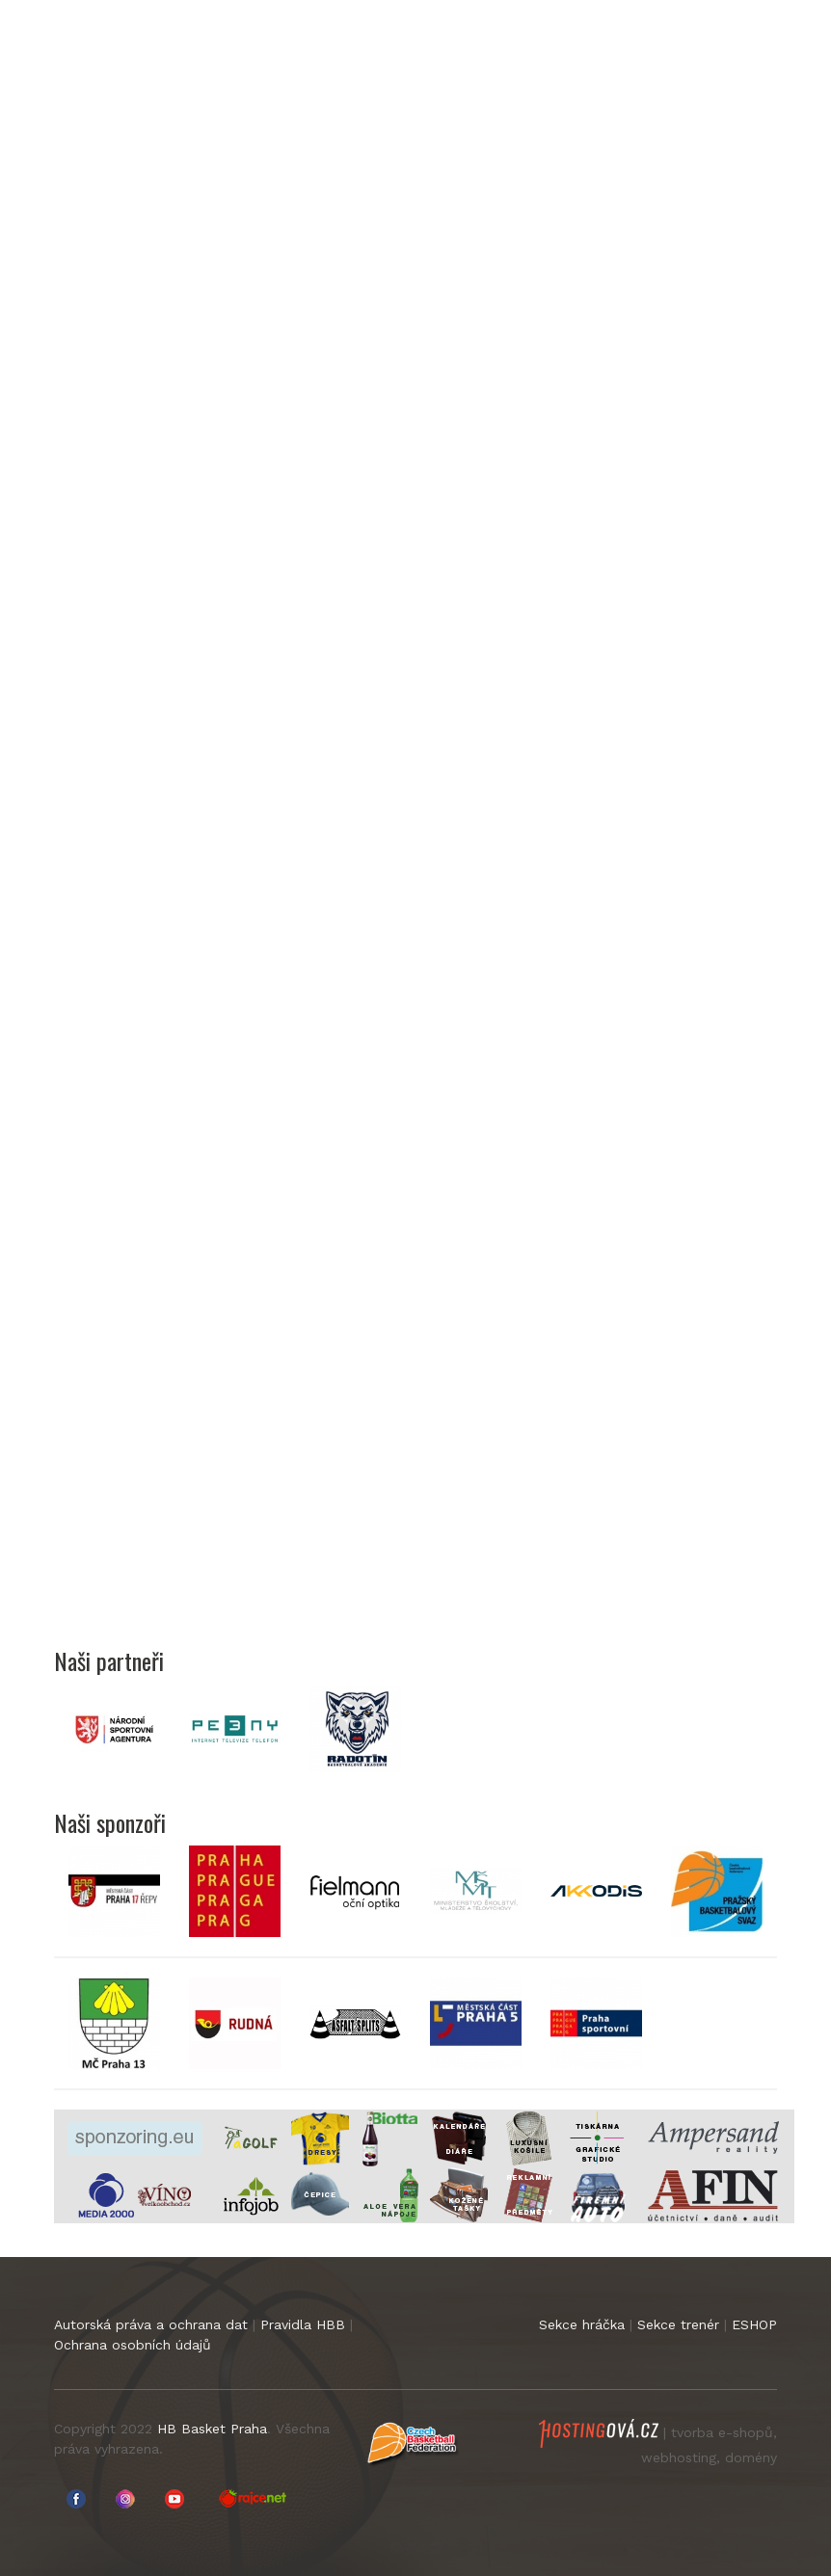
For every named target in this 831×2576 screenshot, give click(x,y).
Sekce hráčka (582, 2324)
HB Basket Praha (212, 2428)
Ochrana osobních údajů (132, 2344)
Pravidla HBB (302, 2324)
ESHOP (754, 2324)
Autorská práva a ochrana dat (151, 2324)
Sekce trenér (678, 2324)
